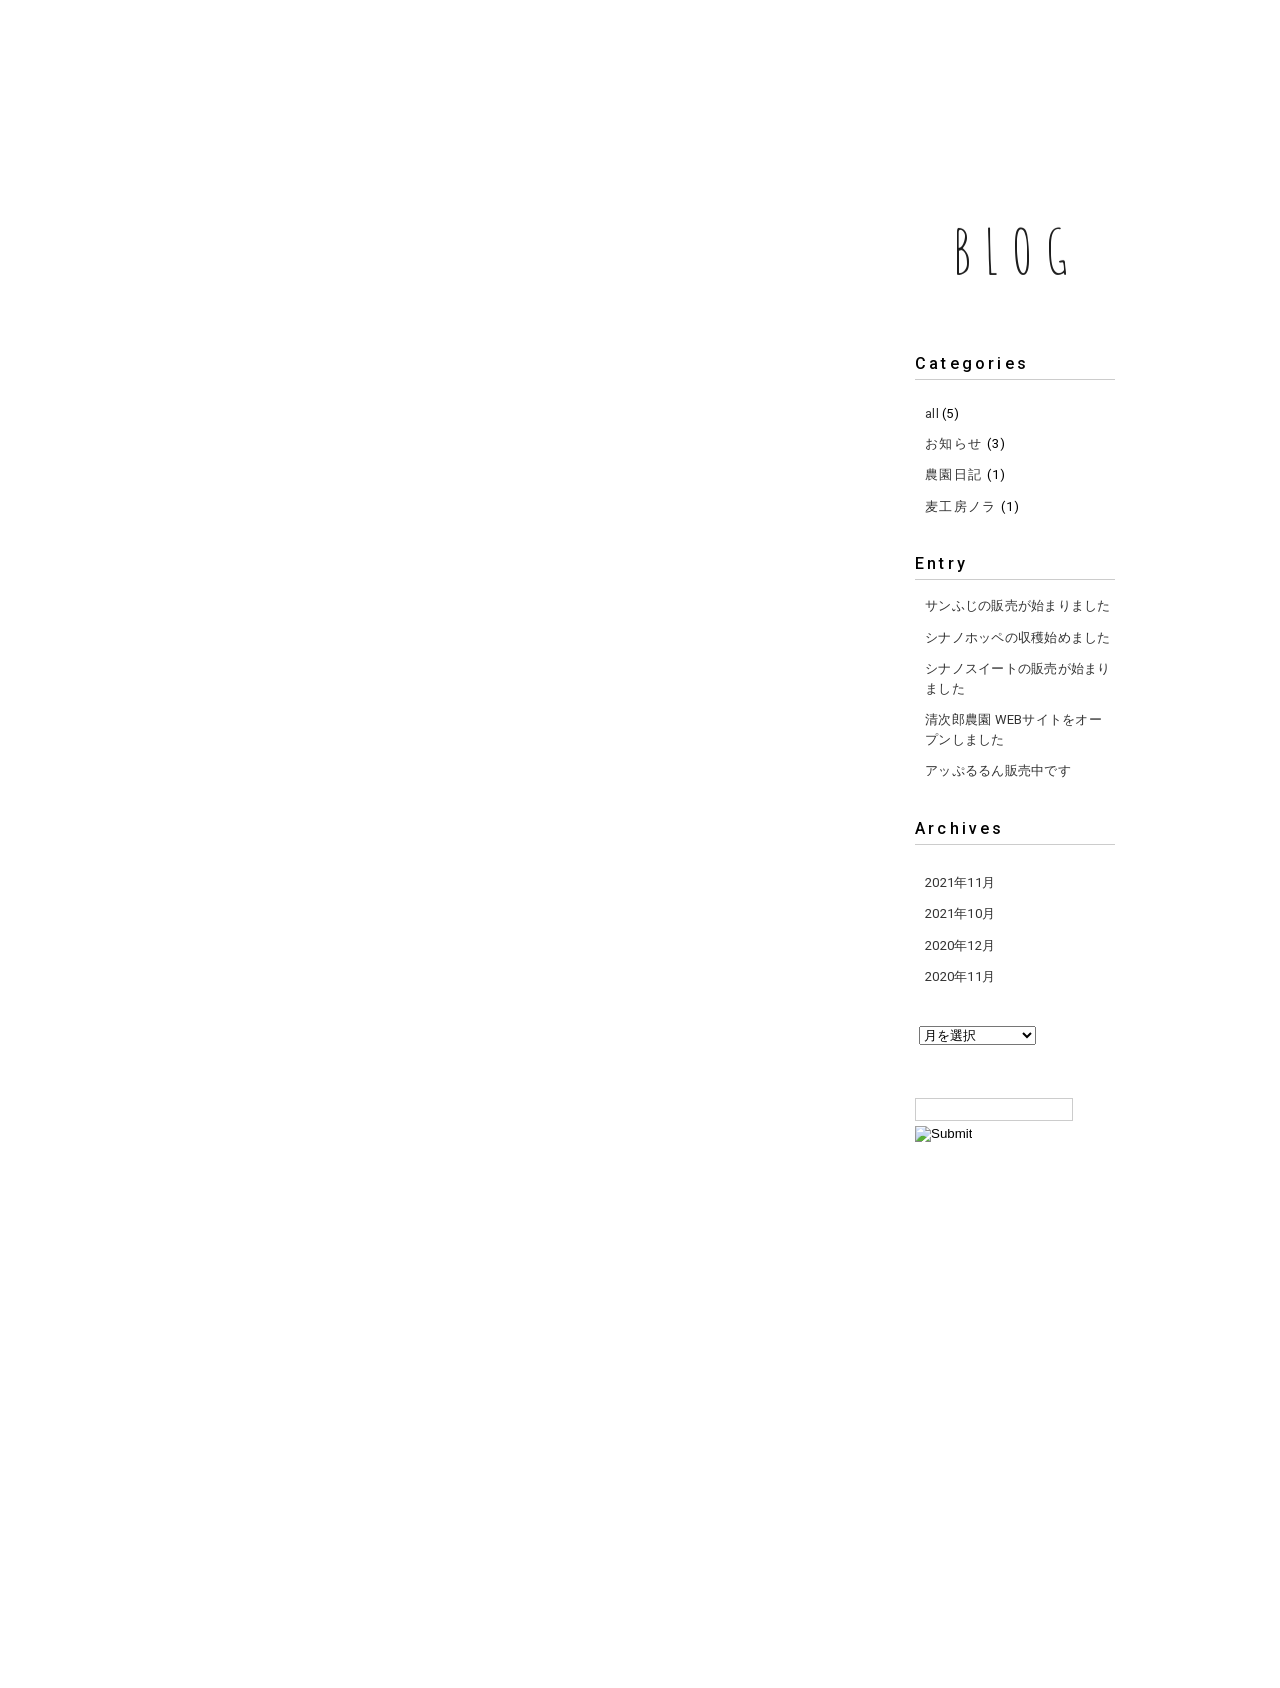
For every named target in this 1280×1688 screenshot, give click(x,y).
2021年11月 (960, 882)
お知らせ (953, 443)
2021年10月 (960, 913)
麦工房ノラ (961, 506)
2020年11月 (960, 976)
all (932, 413)
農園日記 (953, 474)
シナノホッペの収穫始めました (1018, 637)
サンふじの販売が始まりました (1018, 605)
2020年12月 (960, 945)
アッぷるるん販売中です (998, 770)
